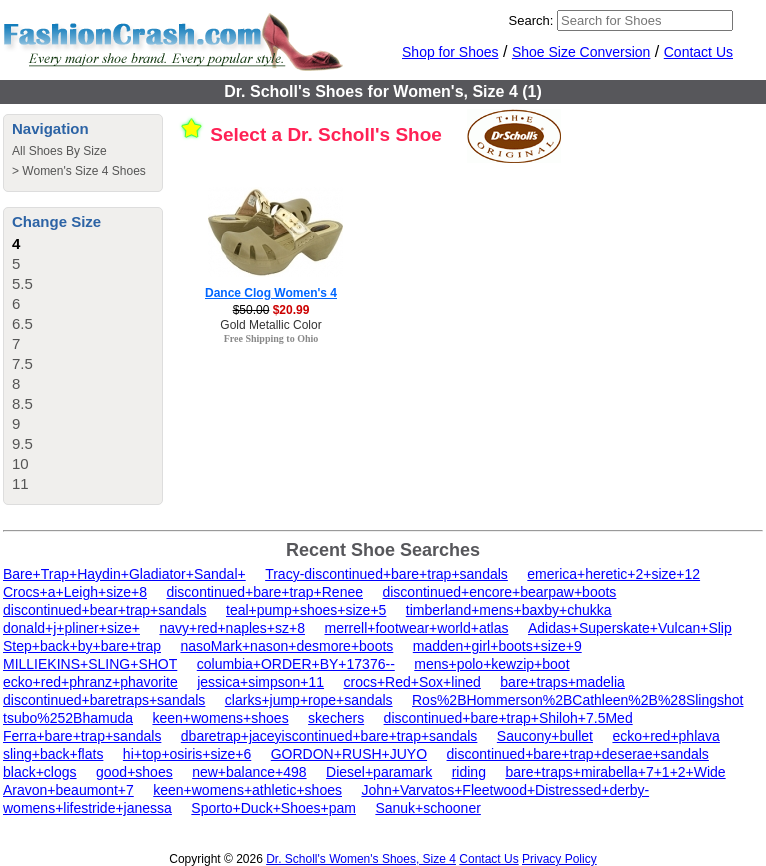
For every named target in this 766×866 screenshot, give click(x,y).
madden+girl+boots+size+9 (497, 646)
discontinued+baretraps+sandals (104, 700)
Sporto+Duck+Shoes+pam (273, 808)
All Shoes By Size (59, 151)
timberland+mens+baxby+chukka (509, 610)
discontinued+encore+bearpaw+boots (499, 592)
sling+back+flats (53, 754)
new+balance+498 (249, 772)
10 (20, 463)
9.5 (22, 443)
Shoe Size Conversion (581, 52)
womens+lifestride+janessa (87, 808)
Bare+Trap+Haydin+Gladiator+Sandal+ (124, 574)
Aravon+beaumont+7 (68, 790)
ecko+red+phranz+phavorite (90, 682)
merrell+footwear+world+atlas (416, 628)
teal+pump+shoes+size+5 (306, 610)
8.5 (22, 403)
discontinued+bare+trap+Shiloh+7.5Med (508, 718)
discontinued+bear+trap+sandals (105, 610)
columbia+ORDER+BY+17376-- (296, 664)
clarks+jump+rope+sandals (309, 700)
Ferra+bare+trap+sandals (82, 736)
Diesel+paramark (379, 772)
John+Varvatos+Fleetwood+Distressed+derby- (505, 790)
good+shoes (134, 772)
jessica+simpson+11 (260, 682)
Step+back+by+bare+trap (82, 646)
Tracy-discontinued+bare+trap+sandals (386, 574)
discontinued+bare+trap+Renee (264, 592)
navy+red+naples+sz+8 (232, 628)
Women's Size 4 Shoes (83, 171)
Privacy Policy (559, 859)
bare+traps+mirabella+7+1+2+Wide (615, 772)
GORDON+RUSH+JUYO (349, 754)
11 (20, 483)
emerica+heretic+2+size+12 (613, 574)
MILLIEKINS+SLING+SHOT (90, 664)
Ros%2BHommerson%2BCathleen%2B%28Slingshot (578, 700)
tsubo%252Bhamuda (68, 718)
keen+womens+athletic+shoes (247, 790)
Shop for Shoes (450, 52)
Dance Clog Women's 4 (271, 293)
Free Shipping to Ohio (271, 338)
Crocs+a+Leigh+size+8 (75, 592)
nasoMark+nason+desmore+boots (286, 646)
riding (469, 772)
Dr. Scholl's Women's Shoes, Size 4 (361, 859)
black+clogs (40, 772)
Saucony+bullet (545, 736)
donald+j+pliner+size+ (71, 628)
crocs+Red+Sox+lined (412, 682)
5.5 (22, 283)
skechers (336, 718)
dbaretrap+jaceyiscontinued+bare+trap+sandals (329, 736)
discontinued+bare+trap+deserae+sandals (578, 754)
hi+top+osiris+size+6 (187, 754)
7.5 (22, 363)
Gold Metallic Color (270, 325)
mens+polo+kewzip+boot (491, 664)
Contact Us (698, 52)
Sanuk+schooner (427, 808)
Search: (531, 20)
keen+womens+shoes (220, 718)
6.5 (22, 323)
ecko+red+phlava (665, 736)
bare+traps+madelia (562, 682)
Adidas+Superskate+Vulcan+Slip (630, 628)
